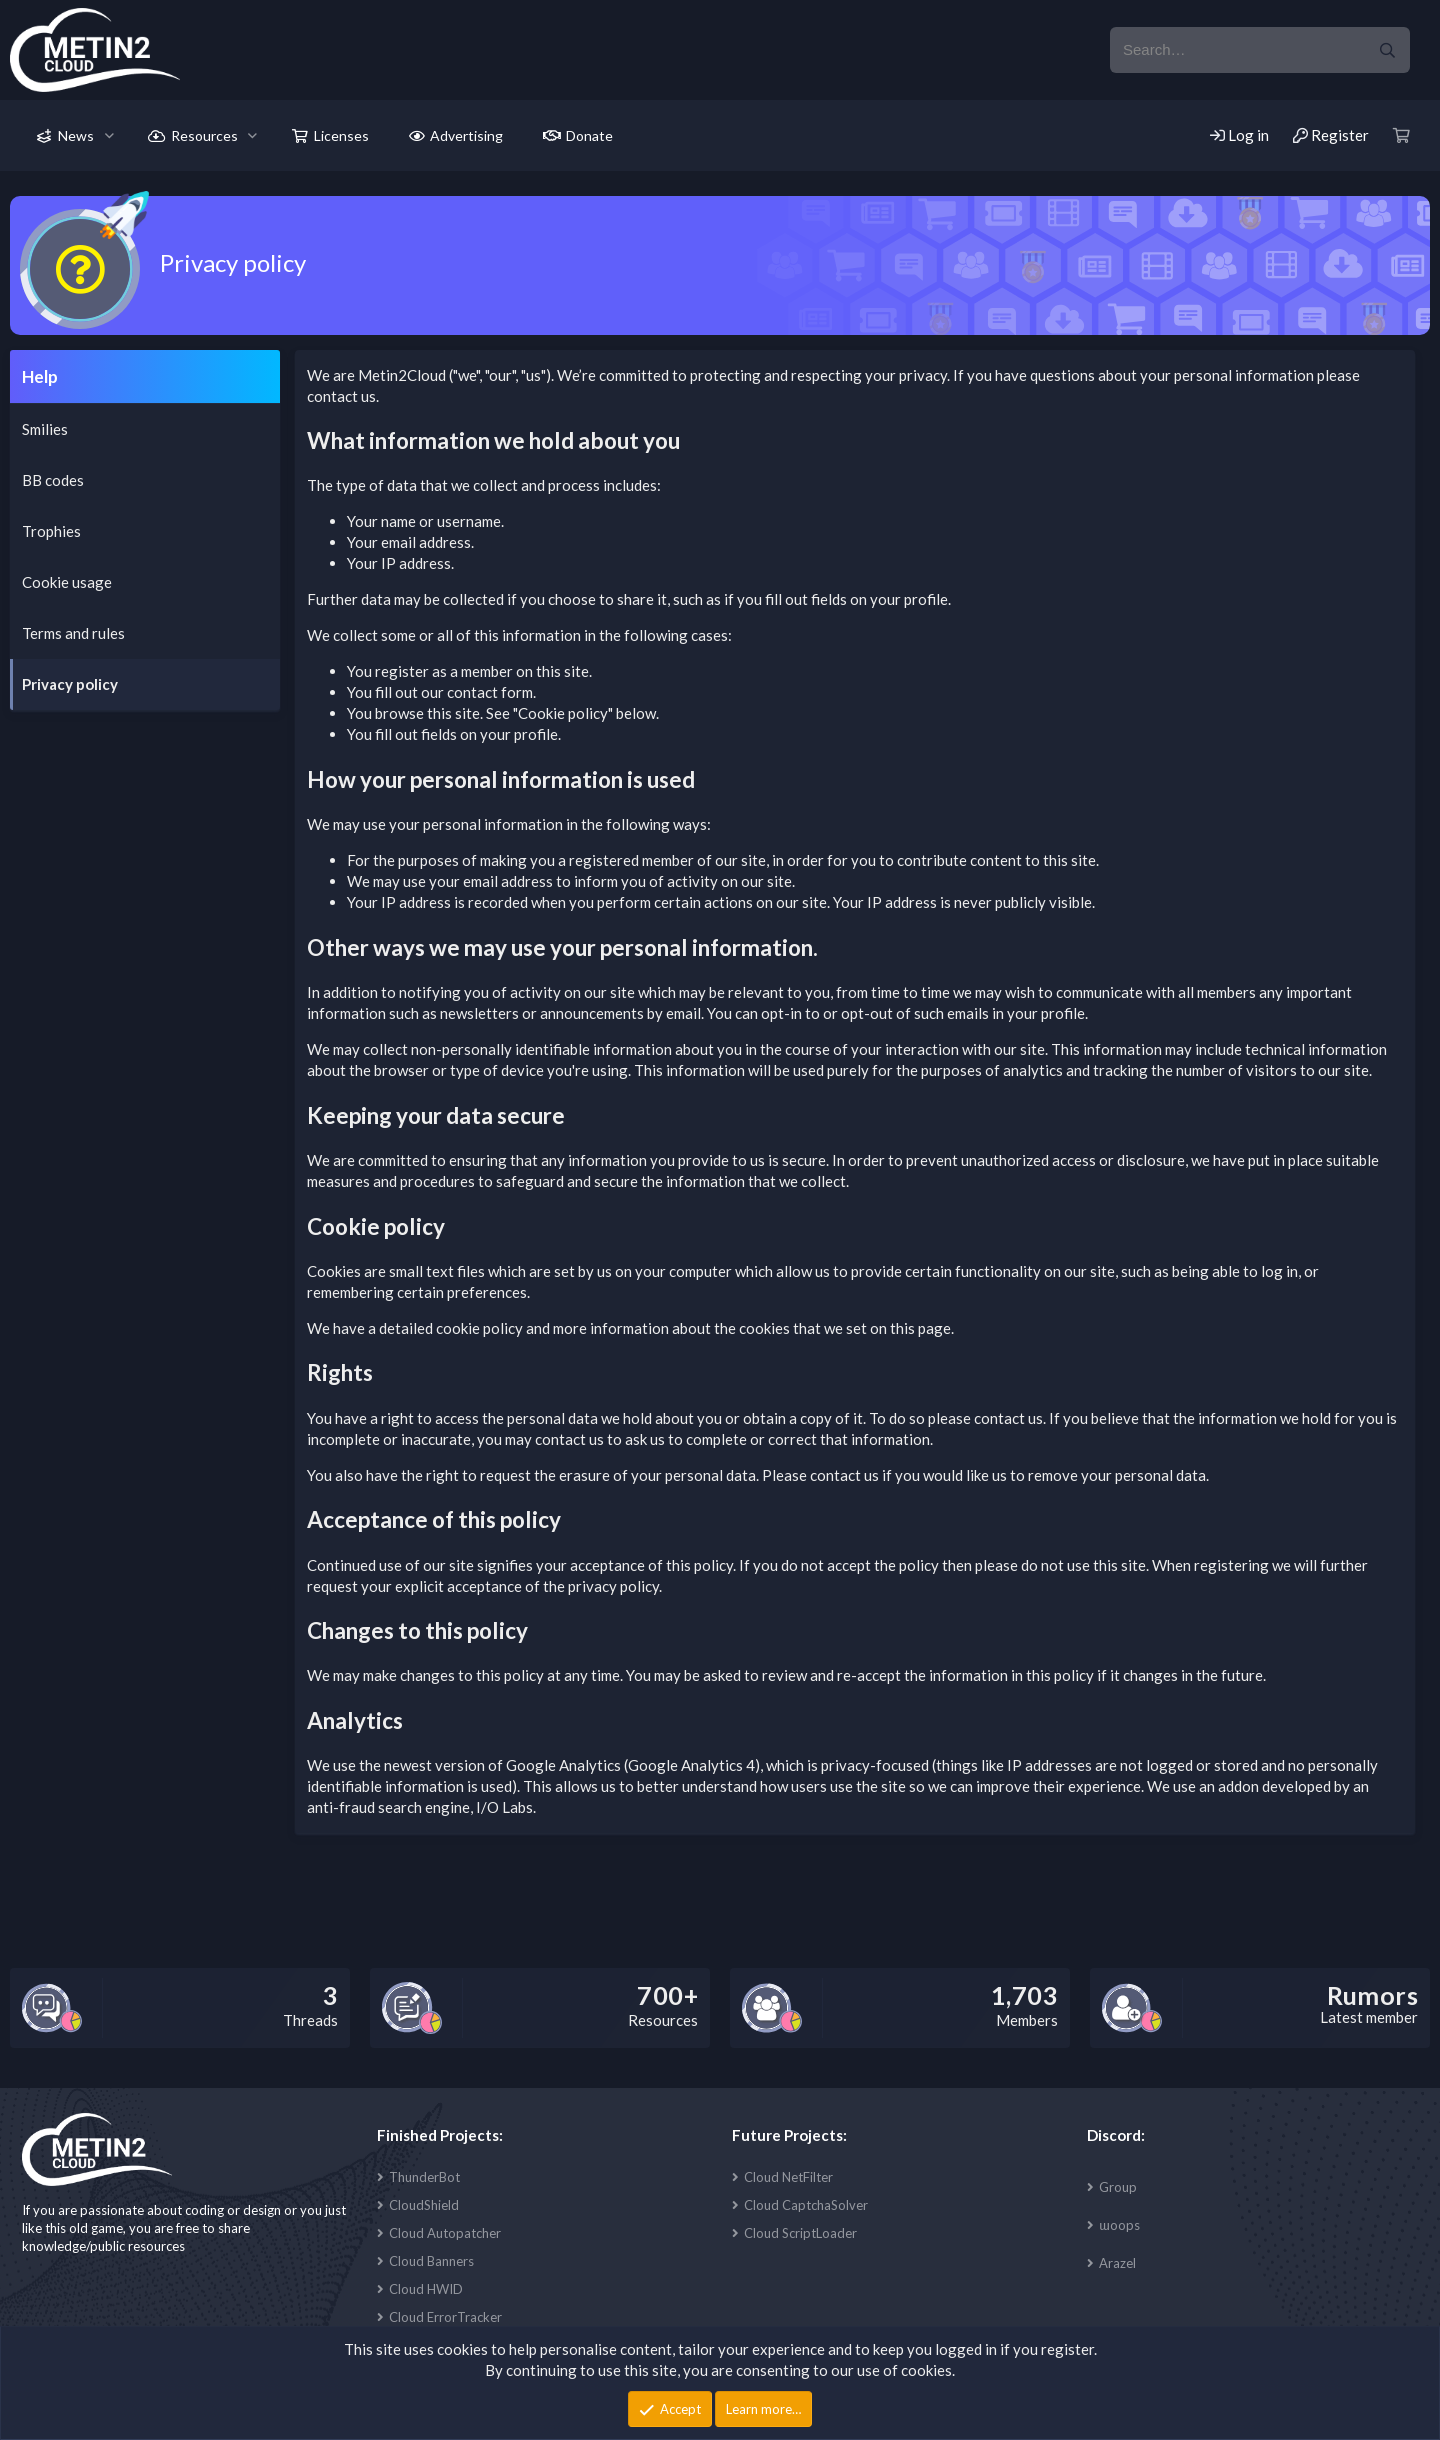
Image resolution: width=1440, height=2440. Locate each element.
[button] (109, 136)
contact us (341, 396)
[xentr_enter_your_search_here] (1237, 50)
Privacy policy (70, 684)
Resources (204, 135)
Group (1118, 2187)
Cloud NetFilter (788, 2177)
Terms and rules (73, 633)
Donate (589, 135)
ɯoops (1119, 2225)
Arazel (1117, 2263)
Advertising (466, 135)
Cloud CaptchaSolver (806, 2205)
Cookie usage (67, 582)
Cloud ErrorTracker (445, 2317)
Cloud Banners (431, 2261)
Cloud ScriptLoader (800, 2233)
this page (920, 1328)
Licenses (341, 135)
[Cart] (1402, 135)
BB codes (53, 480)
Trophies (51, 531)
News (76, 135)
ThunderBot (424, 2177)
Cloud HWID (426, 2289)
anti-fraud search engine (388, 1807)
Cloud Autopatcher (445, 2233)
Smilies (45, 429)
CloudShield (424, 2205)
